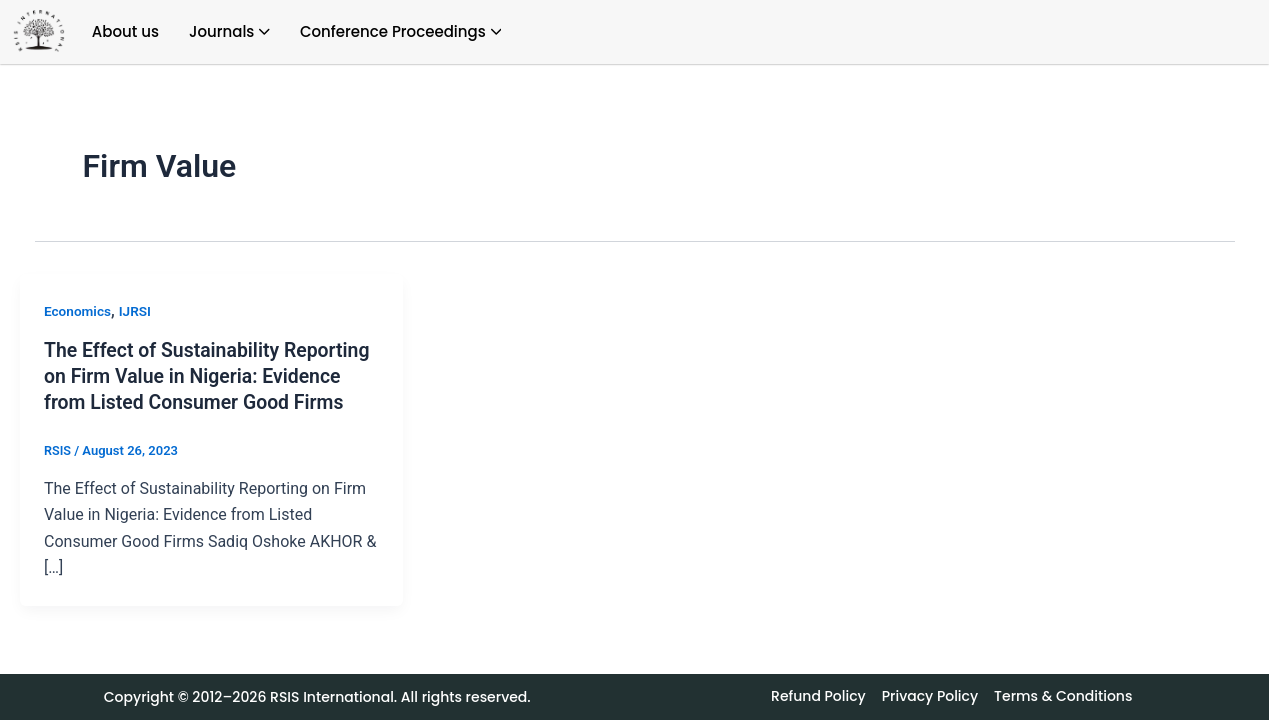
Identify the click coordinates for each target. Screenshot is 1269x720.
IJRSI (137, 311)
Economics (78, 311)
